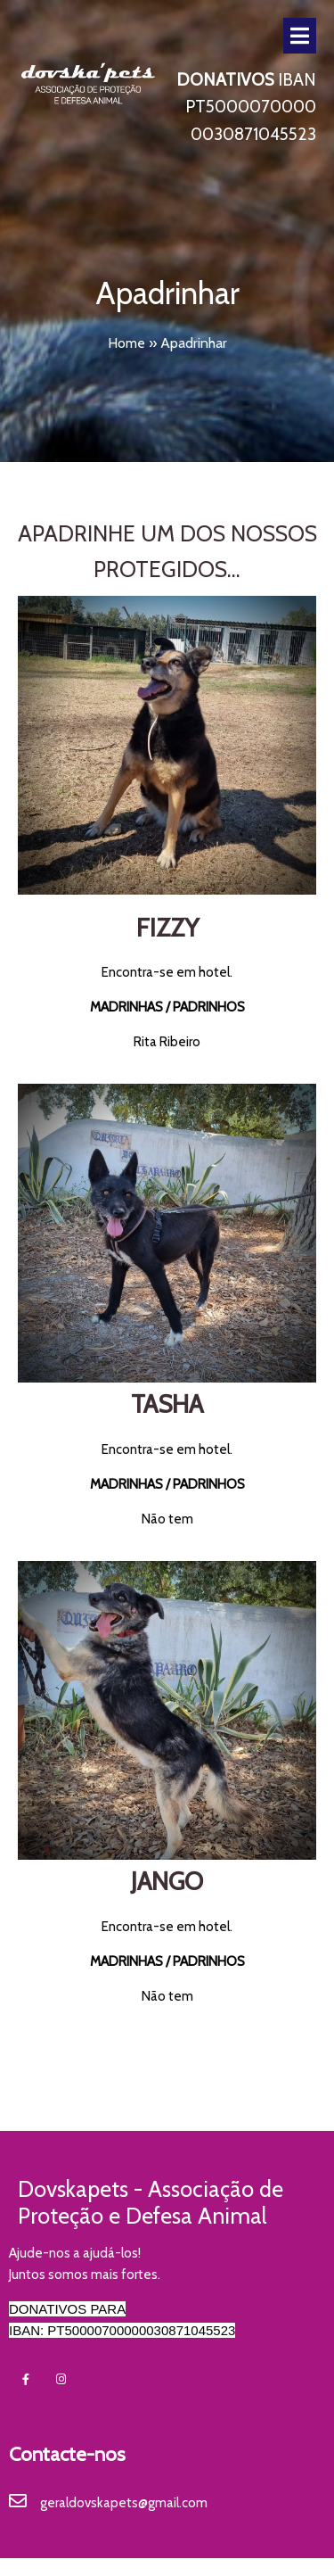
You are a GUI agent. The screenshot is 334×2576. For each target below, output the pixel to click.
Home (126, 342)
